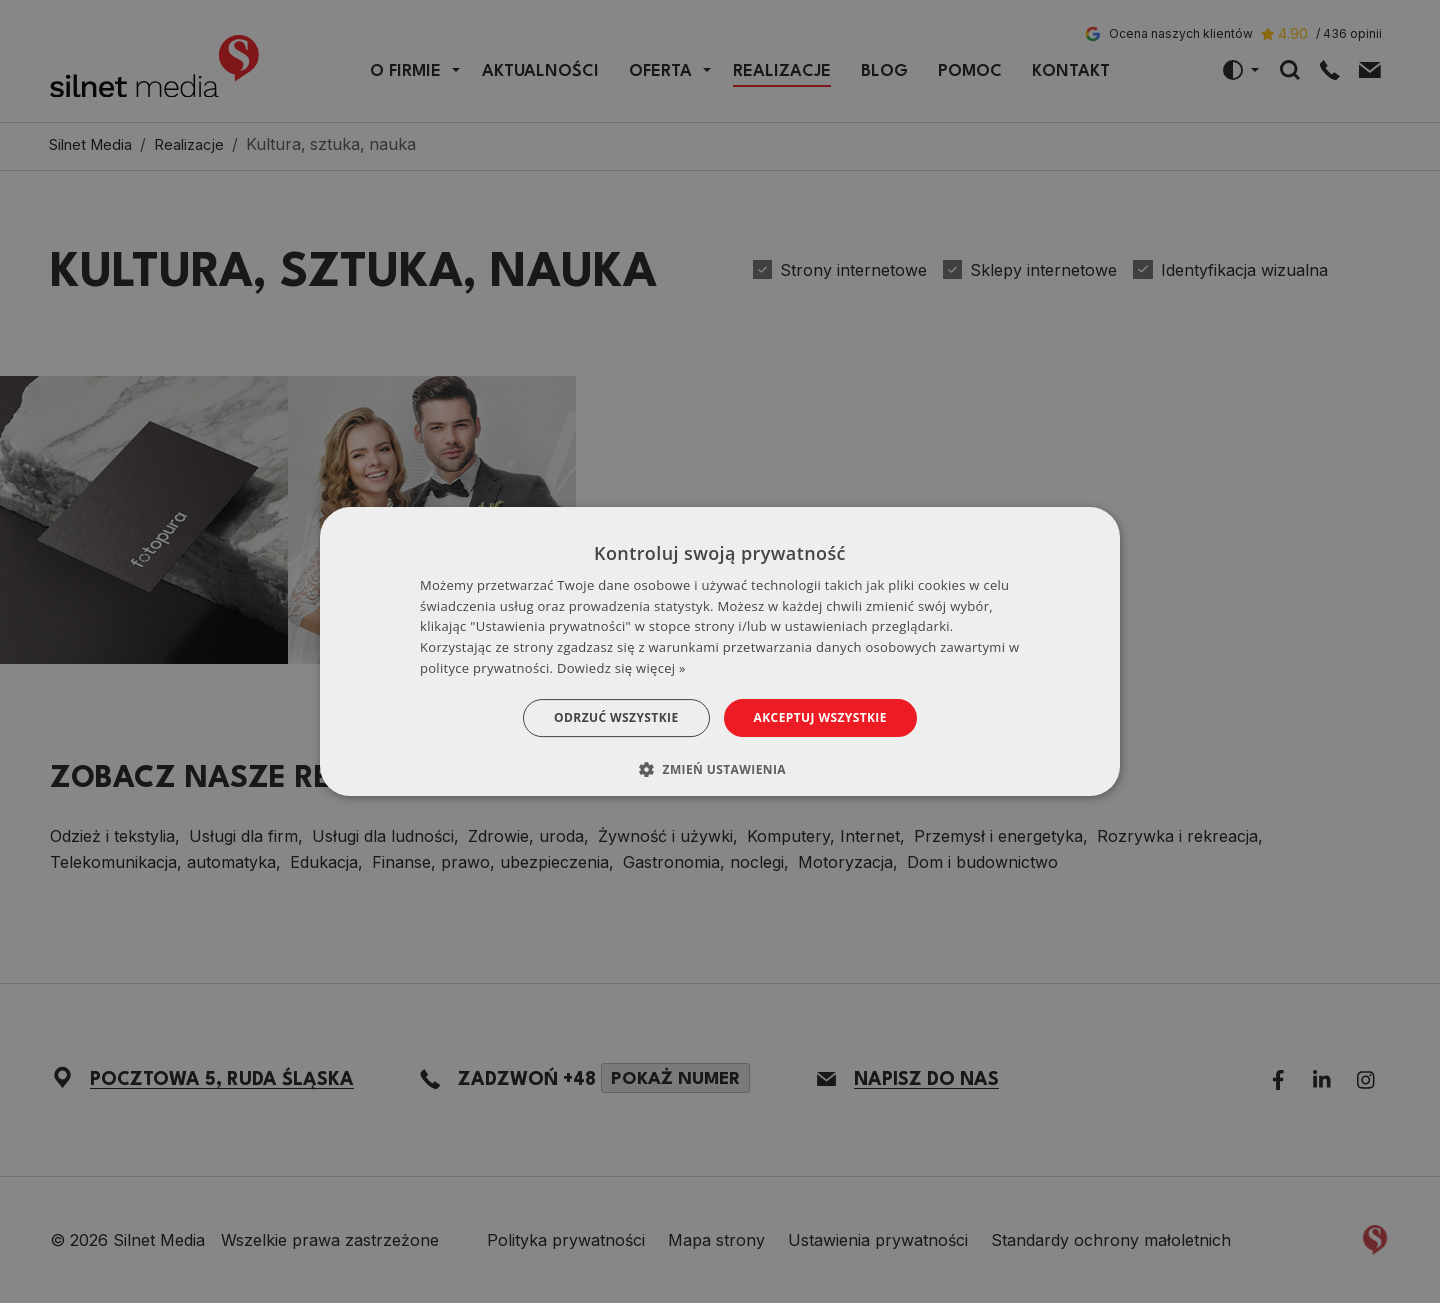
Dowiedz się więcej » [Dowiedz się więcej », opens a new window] (621, 668)
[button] (720, 769)
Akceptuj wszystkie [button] (820, 717)
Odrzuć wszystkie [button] (616, 717)
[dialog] (720, 652)
